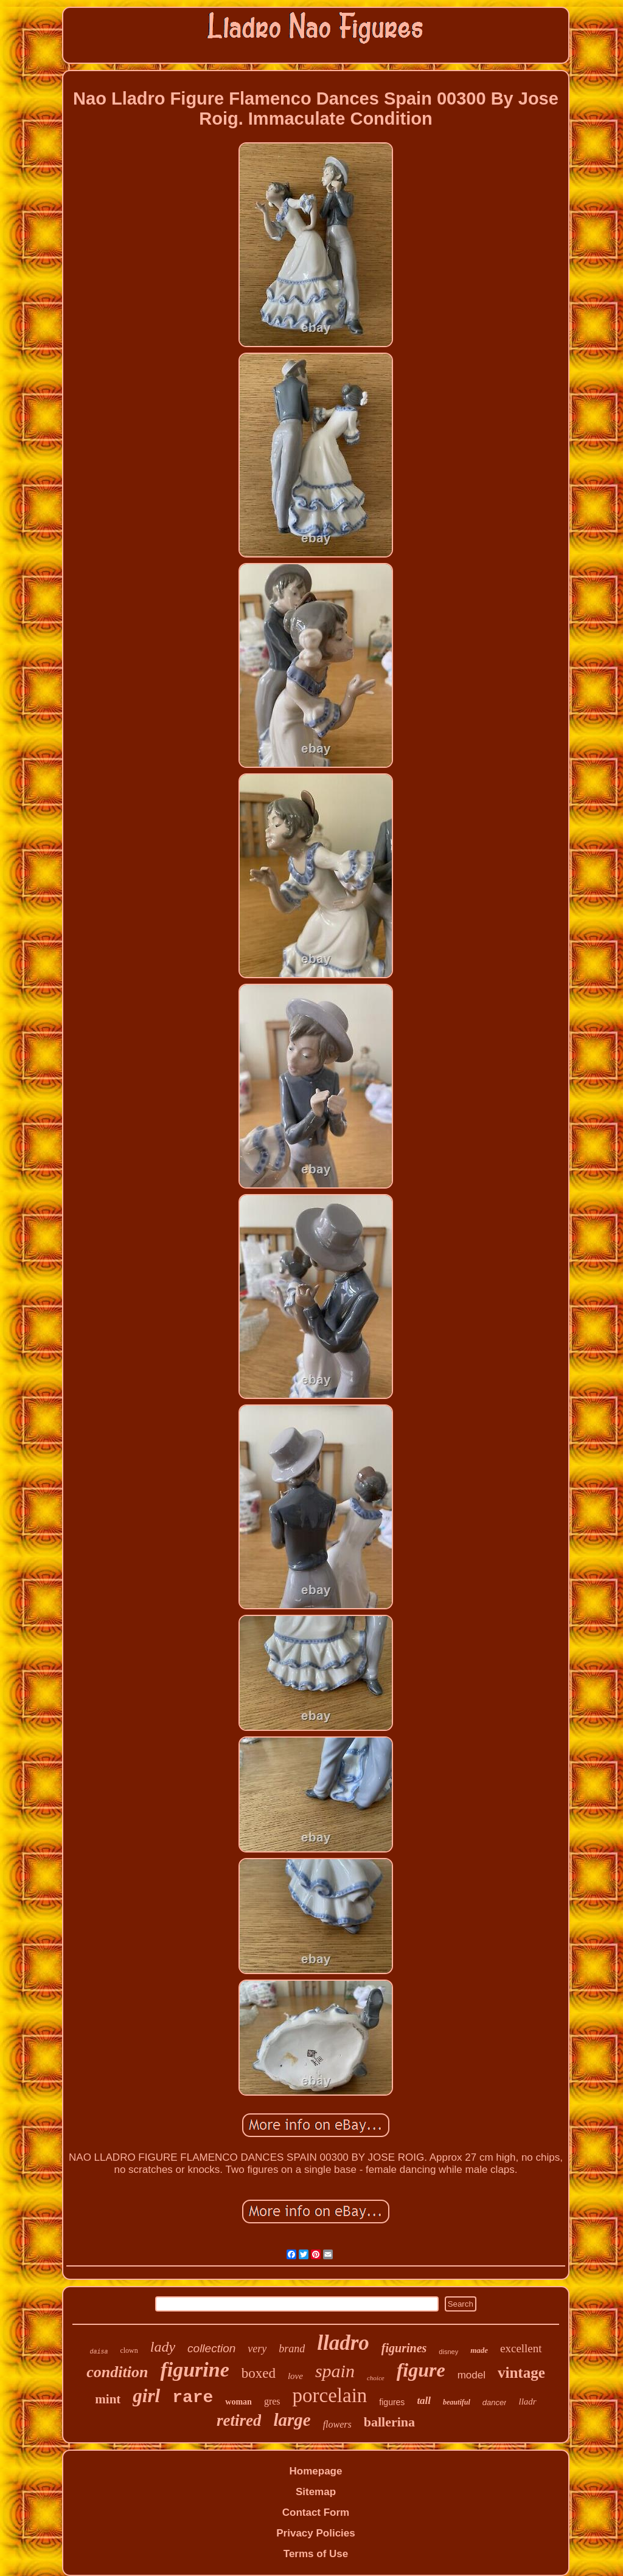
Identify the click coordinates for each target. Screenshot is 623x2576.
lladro (343, 2343)
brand (292, 2349)
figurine (194, 2369)
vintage (521, 2372)
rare (192, 2397)
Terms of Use (316, 2554)
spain (335, 2371)
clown (128, 2350)
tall (424, 2400)
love (295, 2376)
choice (376, 2377)
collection (211, 2348)
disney (448, 2351)
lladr (527, 2401)
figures (392, 2402)
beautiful (456, 2402)
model (472, 2375)
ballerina (389, 2421)
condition (117, 2372)
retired (239, 2420)
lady (162, 2347)
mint (107, 2399)
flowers (337, 2424)
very (257, 2349)
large (291, 2419)
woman (238, 2401)
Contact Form (316, 2512)
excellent (521, 2348)
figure (421, 2370)
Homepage (316, 2471)
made (479, 2350)
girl (146, 2395)
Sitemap (316, 2492)
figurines (403, 2348)
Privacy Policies (315, 2533)
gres (272, 2401)
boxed (259, 2373)
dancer (494, 2402)
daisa (98, 2352)
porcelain (330, 2395)
